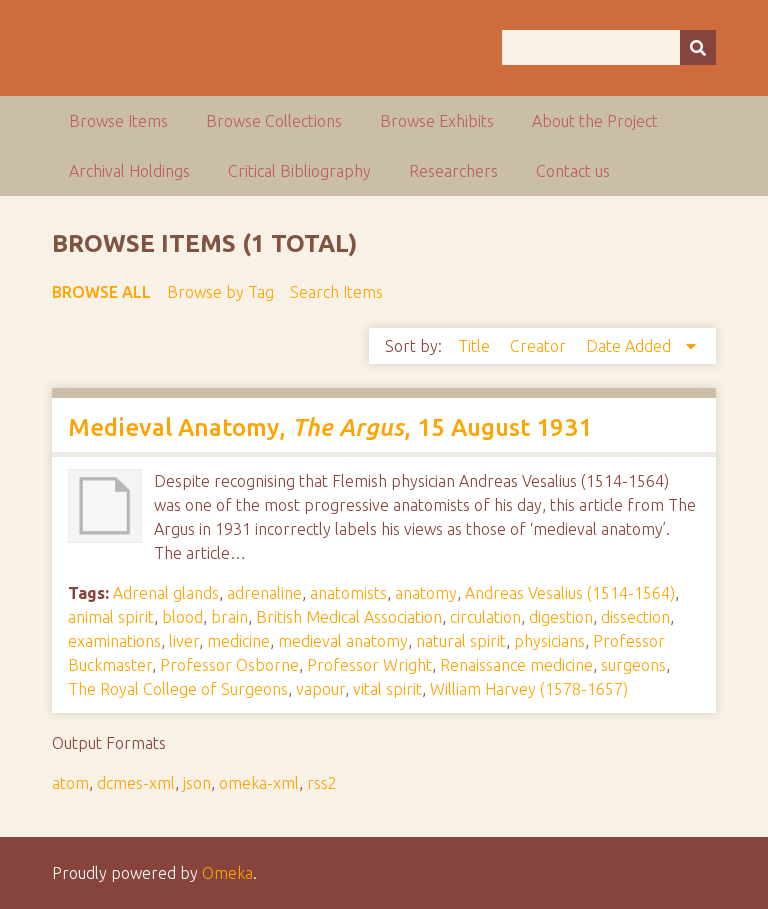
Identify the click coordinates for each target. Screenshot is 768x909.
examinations (114, 641)
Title (476, 346)
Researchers (453, 171)
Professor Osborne (229, 665)
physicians (549, 641)
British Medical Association (349, 617)
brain (229, 617)
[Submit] (698, 47)
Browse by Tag (220, 292)
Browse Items (118, 121)
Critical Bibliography (299, 171)
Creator (540, 346)
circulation (485, 617)
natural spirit (461, 641)
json (197, 783)
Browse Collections (274, 121)
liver (184, 641)
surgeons (633, 665)
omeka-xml (259, 783)
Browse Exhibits (437, 121)
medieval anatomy (343, 641)
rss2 (322, 783)
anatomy (426, 593)
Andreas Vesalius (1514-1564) (570, 593)
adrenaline (264, 593)
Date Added (630, 346)
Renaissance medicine (516, 665)
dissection (635, 617)
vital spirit (387, 689)
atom (70, 783)
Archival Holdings (129, 171)
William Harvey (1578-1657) (529, 689)
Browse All (101, 292)
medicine (238, 641)
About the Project (595, 121)
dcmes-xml (136, 783)
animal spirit (111, 617)
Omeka (227, 873)
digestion (561, 617)
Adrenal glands (166, 593)
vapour (320, 689)
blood (182, 617)
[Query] (609, 47)
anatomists (348, 593)
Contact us (573, 171)
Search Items (336, 292)
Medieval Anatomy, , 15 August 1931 (330, 427)
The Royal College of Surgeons (178, 689)
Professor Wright (369, 665)
